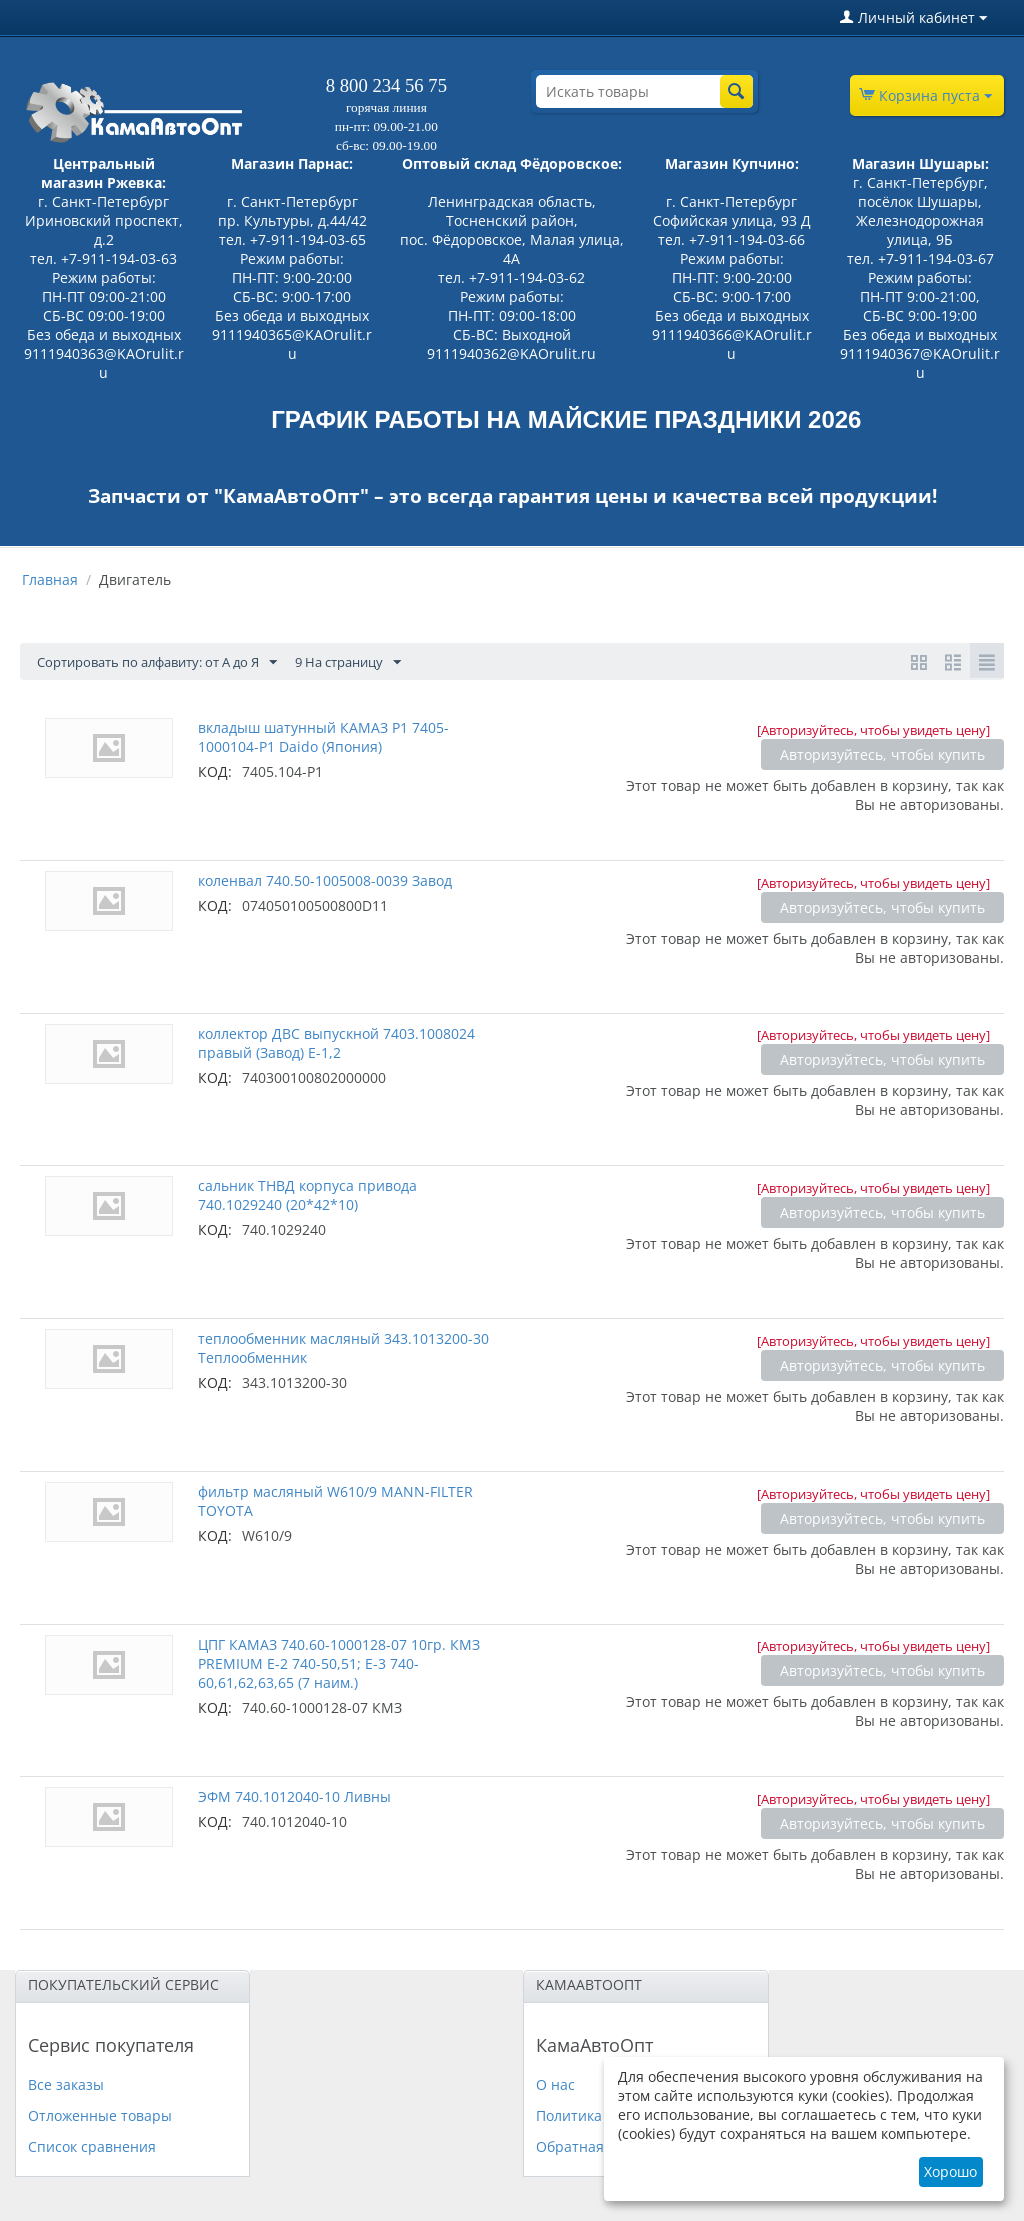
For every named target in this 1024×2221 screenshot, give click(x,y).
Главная (50, 579)
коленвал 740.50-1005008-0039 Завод (325, 880)
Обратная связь (591, 2146)
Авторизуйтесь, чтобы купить (882, 754)
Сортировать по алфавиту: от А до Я (170, 662)
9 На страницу (380, 662)
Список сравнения (92, 2146)
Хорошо (950, 2171)
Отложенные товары (100, 2115)
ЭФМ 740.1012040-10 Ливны (294, 1796)
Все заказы (66, 2084)
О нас (555, 2084)
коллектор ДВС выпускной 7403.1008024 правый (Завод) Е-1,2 (336, 1043)
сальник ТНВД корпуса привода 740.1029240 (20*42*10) (307, 1195)
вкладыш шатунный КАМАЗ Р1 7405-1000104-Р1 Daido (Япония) (323, 737)
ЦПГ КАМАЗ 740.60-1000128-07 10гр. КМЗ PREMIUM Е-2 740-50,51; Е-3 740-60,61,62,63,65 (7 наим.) (339, 1663)
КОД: (215, 771)
